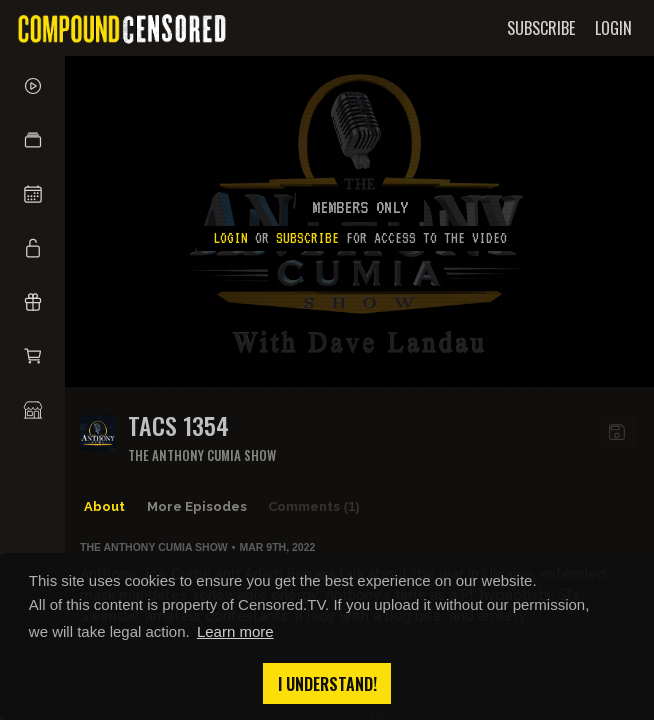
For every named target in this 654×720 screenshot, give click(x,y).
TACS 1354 (178, 425)
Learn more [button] (235, 631)
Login (230, 238)
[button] (32, 140)
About (104, 506)
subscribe (307, 238)
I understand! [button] (327, 684)
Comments (314, 507)
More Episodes (197, 506)
